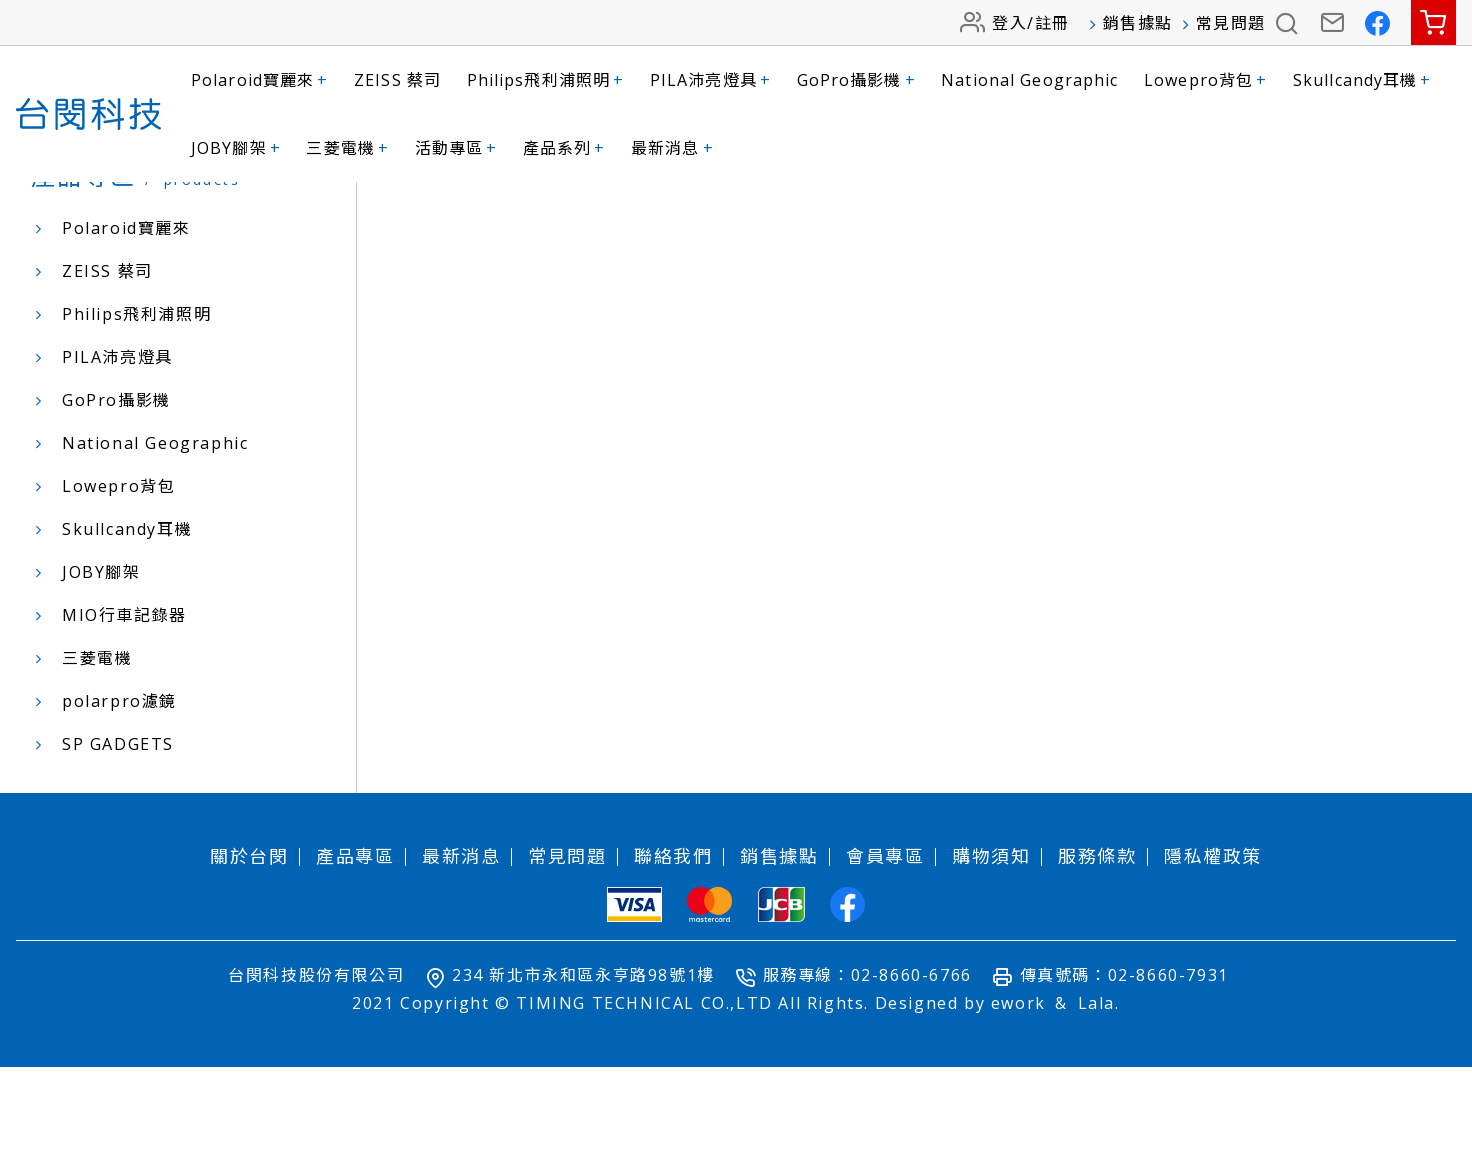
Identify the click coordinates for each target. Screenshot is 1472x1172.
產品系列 (564, 148)
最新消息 (672, 148)
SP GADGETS (118, 849)
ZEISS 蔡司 (397, 80)
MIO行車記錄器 (124, 720)
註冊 (1052, 23)
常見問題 (1231, 23)
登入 (1009, 23)
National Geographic (1029, 80)
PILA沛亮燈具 (710, 80)
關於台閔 (249, 961)
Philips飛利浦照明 (546, 80)
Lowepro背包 (1205, 80)
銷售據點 (1138, 23)
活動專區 (456, 148)
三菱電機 (347, 148)
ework (1018, 1108)
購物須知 (991, 961)
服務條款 (1097, 961)
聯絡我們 (673, 961)
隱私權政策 (1213, 961)
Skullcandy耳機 (1362, 80)
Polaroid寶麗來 (259, 80)
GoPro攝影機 (856, 80)
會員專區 (885, 961)
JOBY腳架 (236, 148)
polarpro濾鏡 (119, 806)
